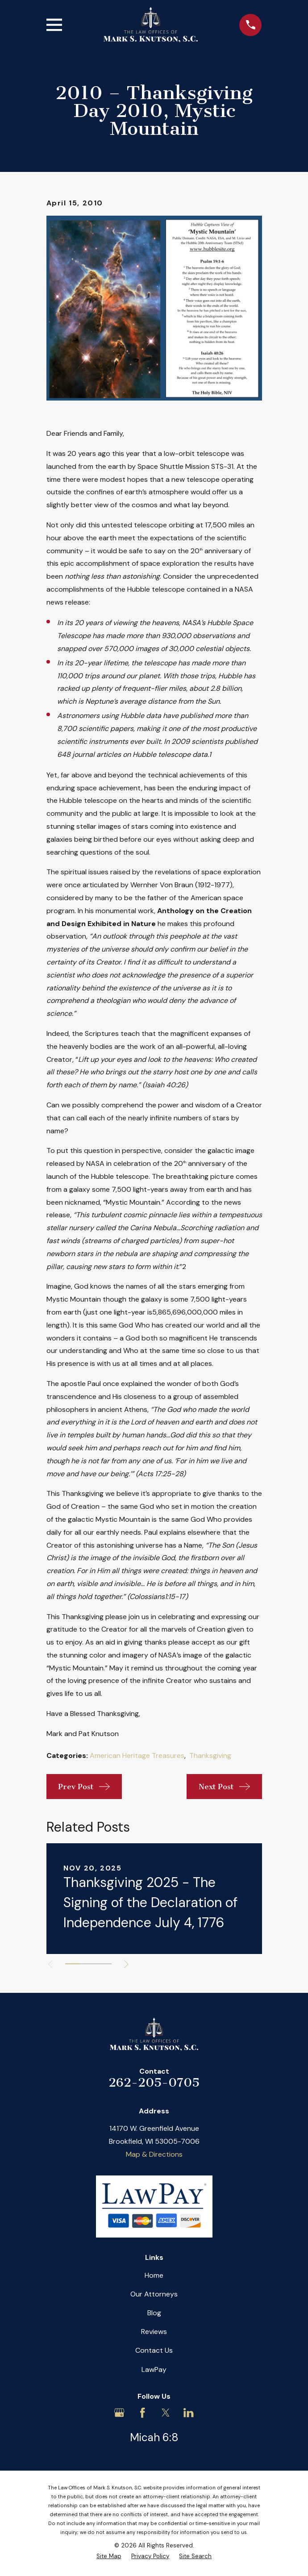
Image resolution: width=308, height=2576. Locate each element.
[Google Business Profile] (119, 2412)
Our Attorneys (154, 2294)
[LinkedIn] (188, 2412)
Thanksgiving (210, 1755)
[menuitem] (108, 2556)
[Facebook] (142, 2412)
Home (154, 2275)
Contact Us (154, 2350)
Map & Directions (154, 2154)
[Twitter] (166, 2412)
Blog (154, 2312)
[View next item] (128, 1964)
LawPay (154, 2369)
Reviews (154, 2331)
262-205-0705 (154, 2082)
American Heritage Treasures (137, 1755)
